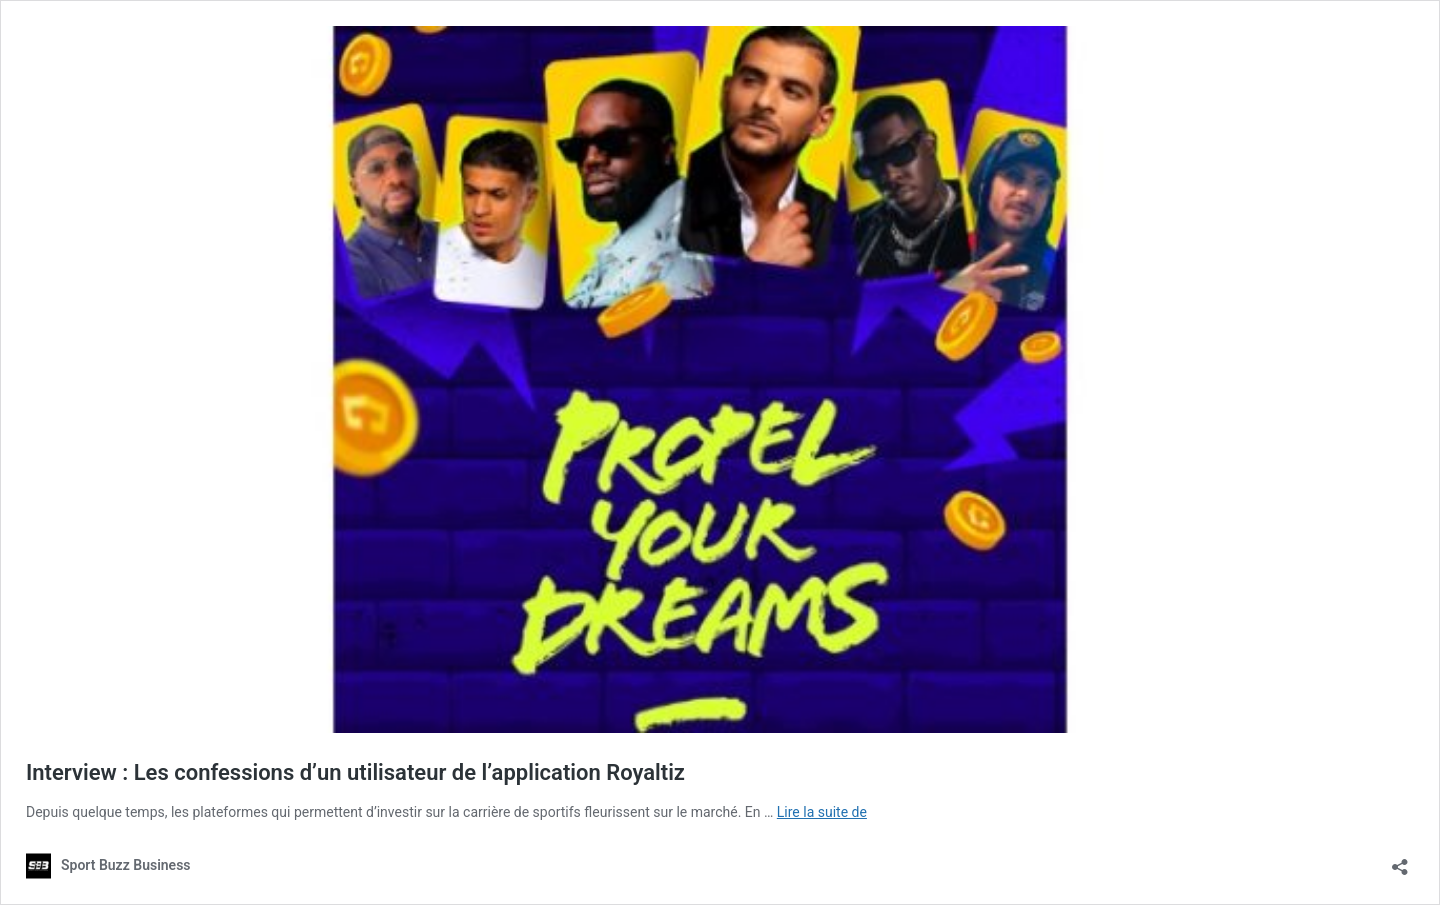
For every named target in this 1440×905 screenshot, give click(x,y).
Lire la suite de (822, 812)
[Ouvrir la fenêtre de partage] (1400, 860)
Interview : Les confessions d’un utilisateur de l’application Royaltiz (355, 772)
